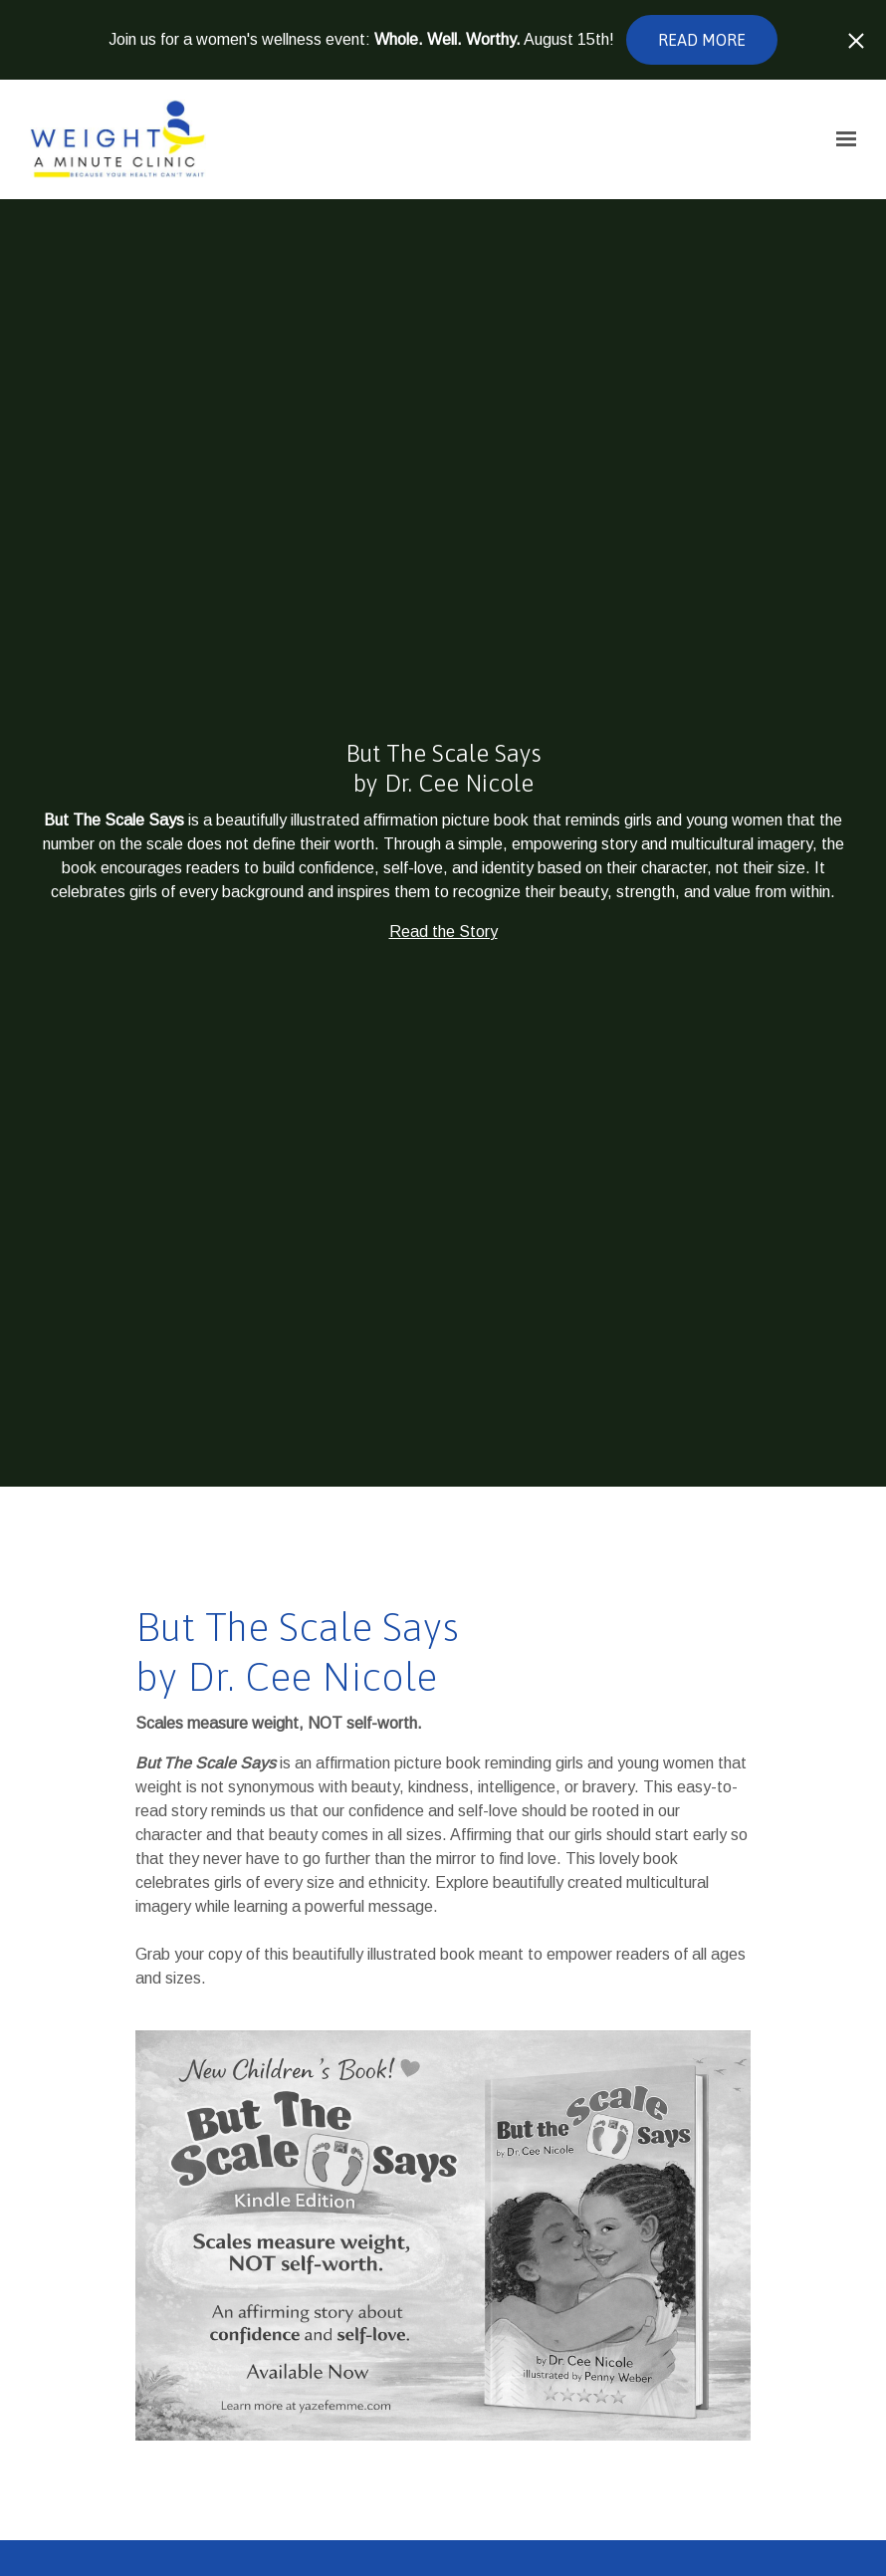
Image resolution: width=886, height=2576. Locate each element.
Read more (702, 40)
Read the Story (443, 931)
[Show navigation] (841, 139)
